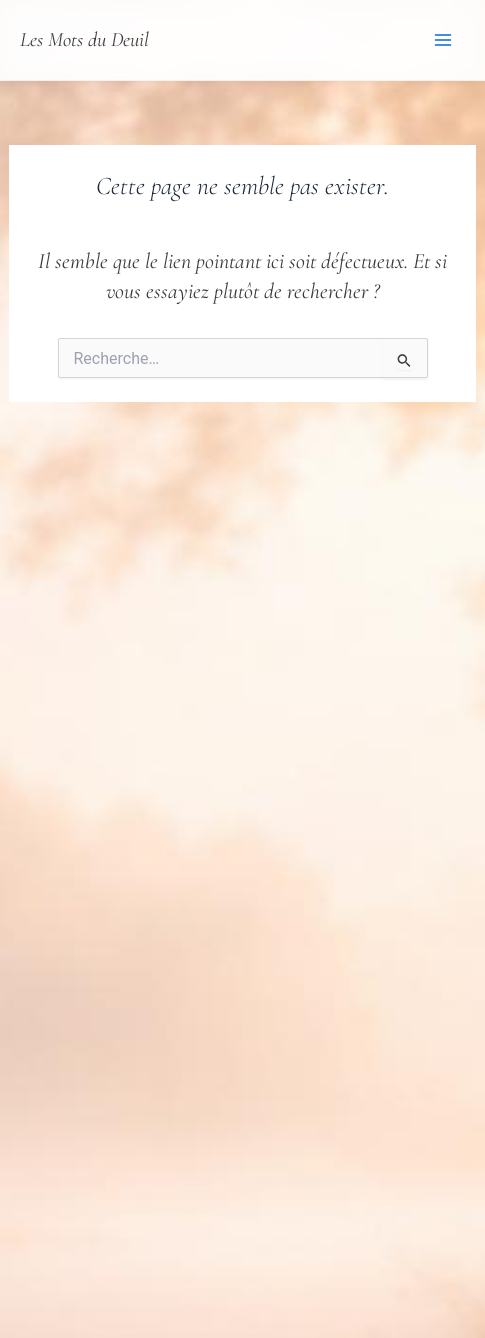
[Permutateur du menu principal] (443, 40)
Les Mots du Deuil (84, 39)
